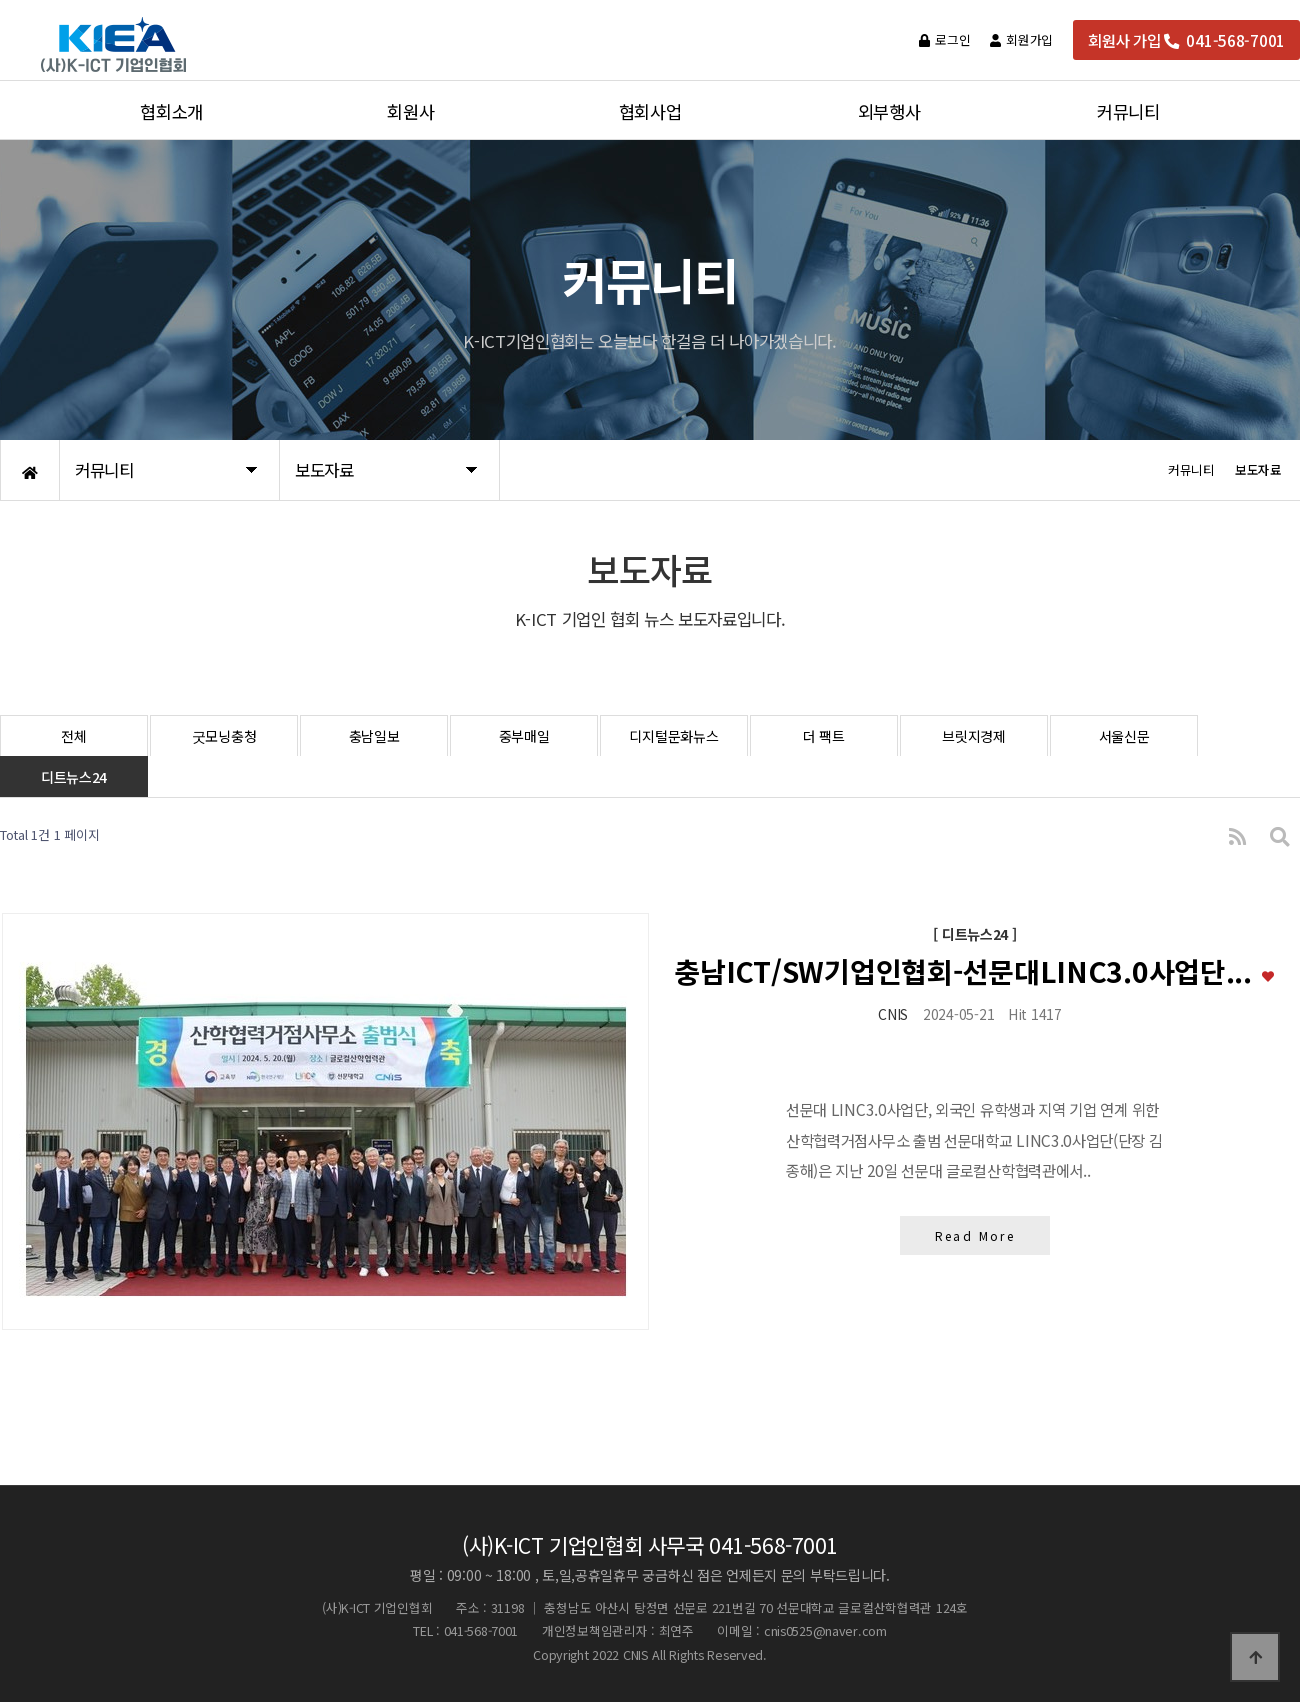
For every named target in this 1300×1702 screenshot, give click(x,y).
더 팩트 (824, 736)
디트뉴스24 (74, 777)
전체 (73, 736)
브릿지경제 (974, 736)
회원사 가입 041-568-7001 (1186, 40)
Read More (974, 1237)
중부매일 (524, 736)
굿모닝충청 (224, 736)
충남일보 (374, 736)
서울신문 (1124, 736)
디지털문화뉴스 (673, 736)
